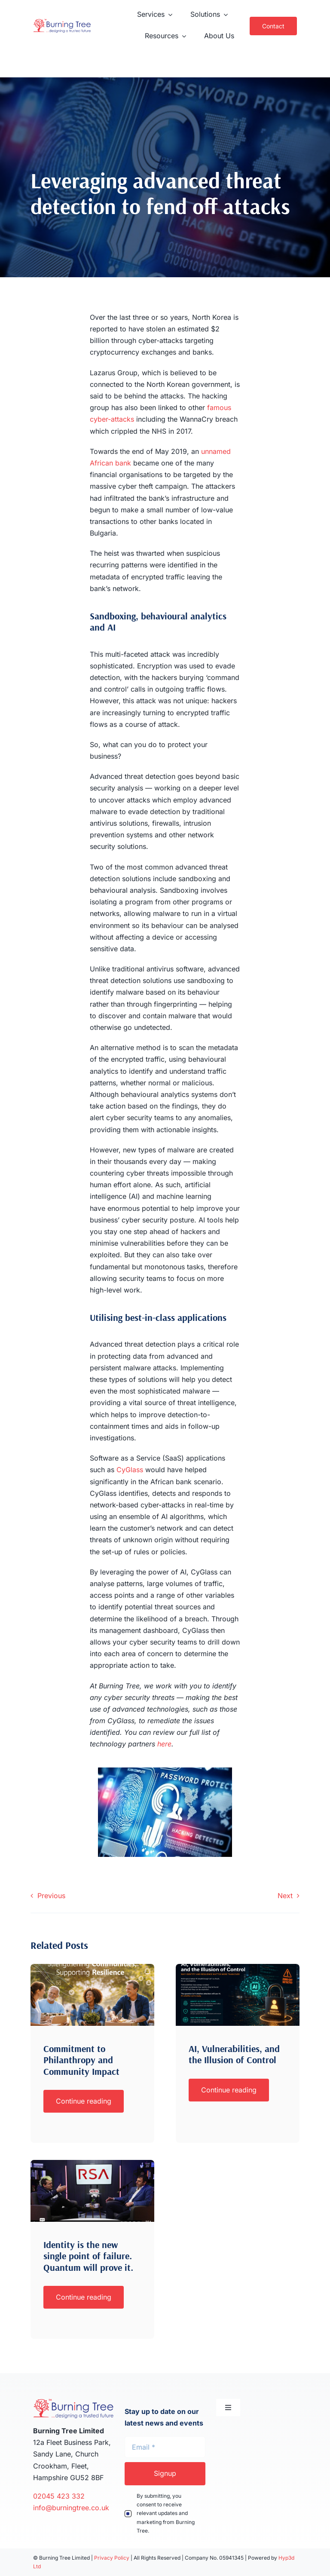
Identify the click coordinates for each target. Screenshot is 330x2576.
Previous (51, 1895)
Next (285, 1895)
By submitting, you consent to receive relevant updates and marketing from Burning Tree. (166, 2513)
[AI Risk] (237, 1967)
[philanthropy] (92, 1967)
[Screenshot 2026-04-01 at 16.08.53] (92, 2163)
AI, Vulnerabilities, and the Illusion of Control (234, 2054)
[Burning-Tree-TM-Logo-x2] (62, 22)
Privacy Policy (111, 2558)
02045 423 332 (60, 2496)
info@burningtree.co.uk (71, 2507)
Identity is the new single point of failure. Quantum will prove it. (88, 2256)
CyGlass (129, 1469)
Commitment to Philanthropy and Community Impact (81, 2060)
